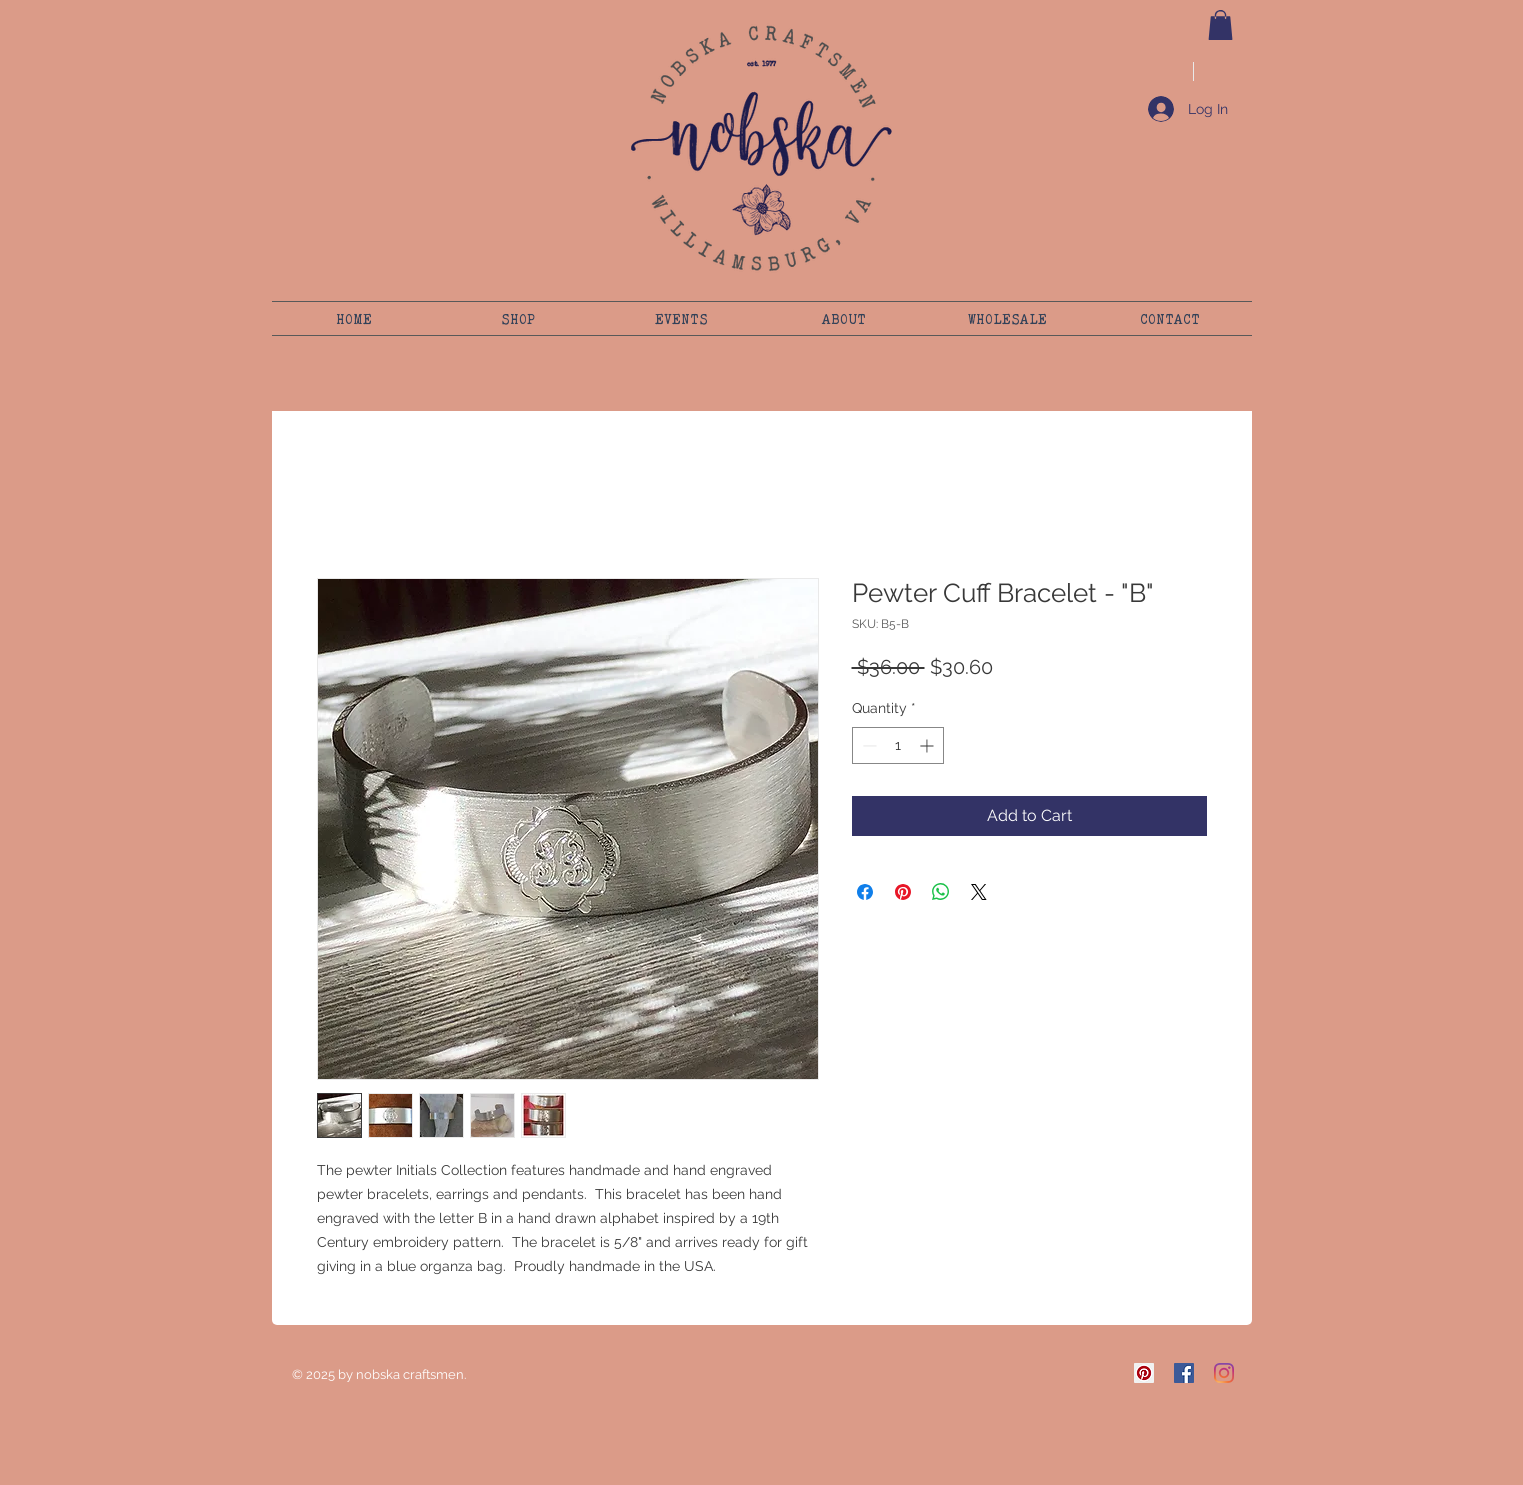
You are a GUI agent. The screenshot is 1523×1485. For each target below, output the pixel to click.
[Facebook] (1184, 1373)
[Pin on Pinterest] (903, 892)
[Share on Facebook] (865, 892)
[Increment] (928, 745)
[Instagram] (1224, 1373)
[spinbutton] (898, 745)
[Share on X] (979, 892)
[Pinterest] (1144, 1373)
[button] (1220, 25)
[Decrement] (867, 745)
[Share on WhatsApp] (941, 892)
